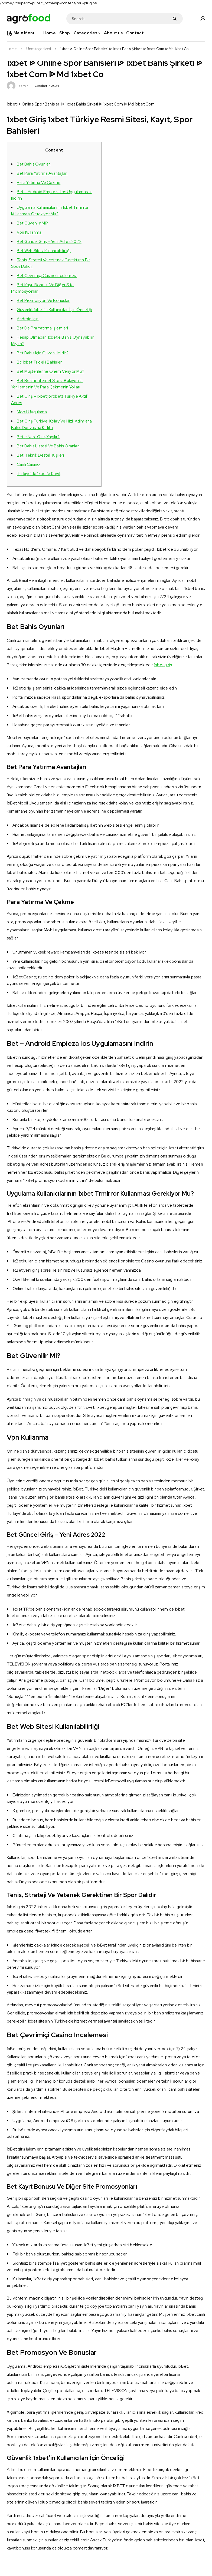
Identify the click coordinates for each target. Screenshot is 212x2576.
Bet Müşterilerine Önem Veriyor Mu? (50, 371)
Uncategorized (38, 49)
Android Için (27, 319)
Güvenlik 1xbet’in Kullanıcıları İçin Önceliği (54, 309)
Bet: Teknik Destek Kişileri (40, 455)
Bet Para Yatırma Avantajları (42, 173)
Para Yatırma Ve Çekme (38, 182)
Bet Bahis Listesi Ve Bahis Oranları (48, 446)
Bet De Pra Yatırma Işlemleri (42, 328)
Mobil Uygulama (32, 412)
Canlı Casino (28, 464)
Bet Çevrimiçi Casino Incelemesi (47, 275)
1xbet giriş (163, 665)
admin (23, 86)
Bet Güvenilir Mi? (32, 223)
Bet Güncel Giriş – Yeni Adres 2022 (49, 241)
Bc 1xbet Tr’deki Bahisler (39, 362)
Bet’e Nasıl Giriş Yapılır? (38, 437)
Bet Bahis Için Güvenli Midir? (43, 353)
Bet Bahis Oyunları (34, 164)
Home (12, 49)
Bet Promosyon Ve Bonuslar (43, 300)
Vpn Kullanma (29, 232)
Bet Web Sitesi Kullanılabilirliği (44, 250)
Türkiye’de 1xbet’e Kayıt (38, 473)
